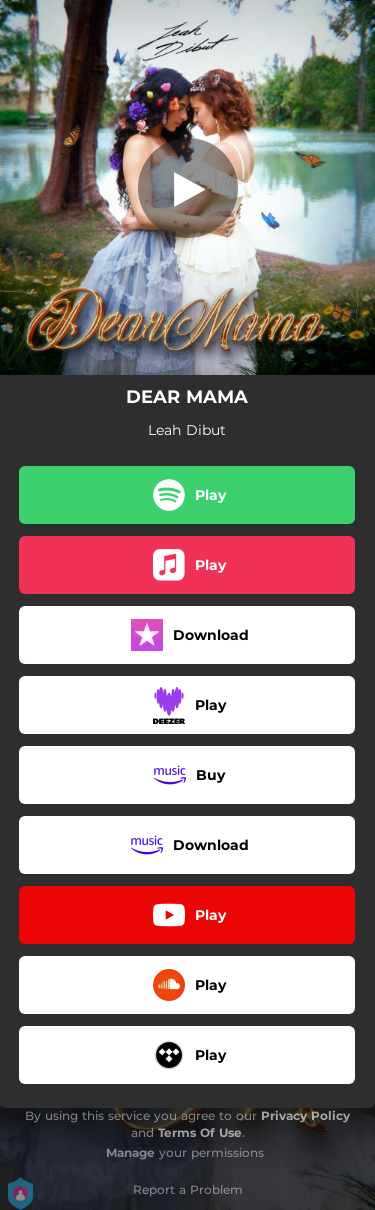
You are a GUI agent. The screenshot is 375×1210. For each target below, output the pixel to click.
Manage (130, 1152)
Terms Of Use (200, 1132)
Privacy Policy (305, 1115)
